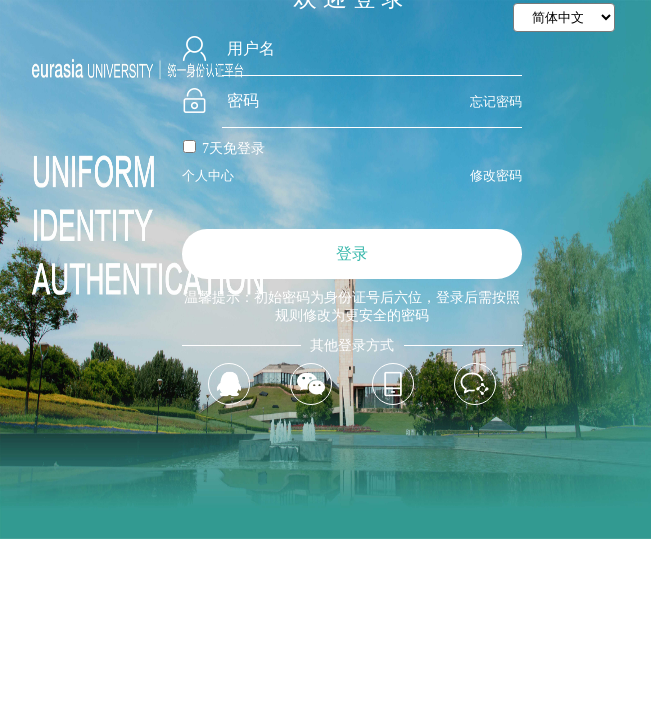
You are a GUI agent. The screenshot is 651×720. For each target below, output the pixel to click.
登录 (352, 253)
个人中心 (208, 175)
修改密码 (496, 175)
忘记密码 (496, 101)
